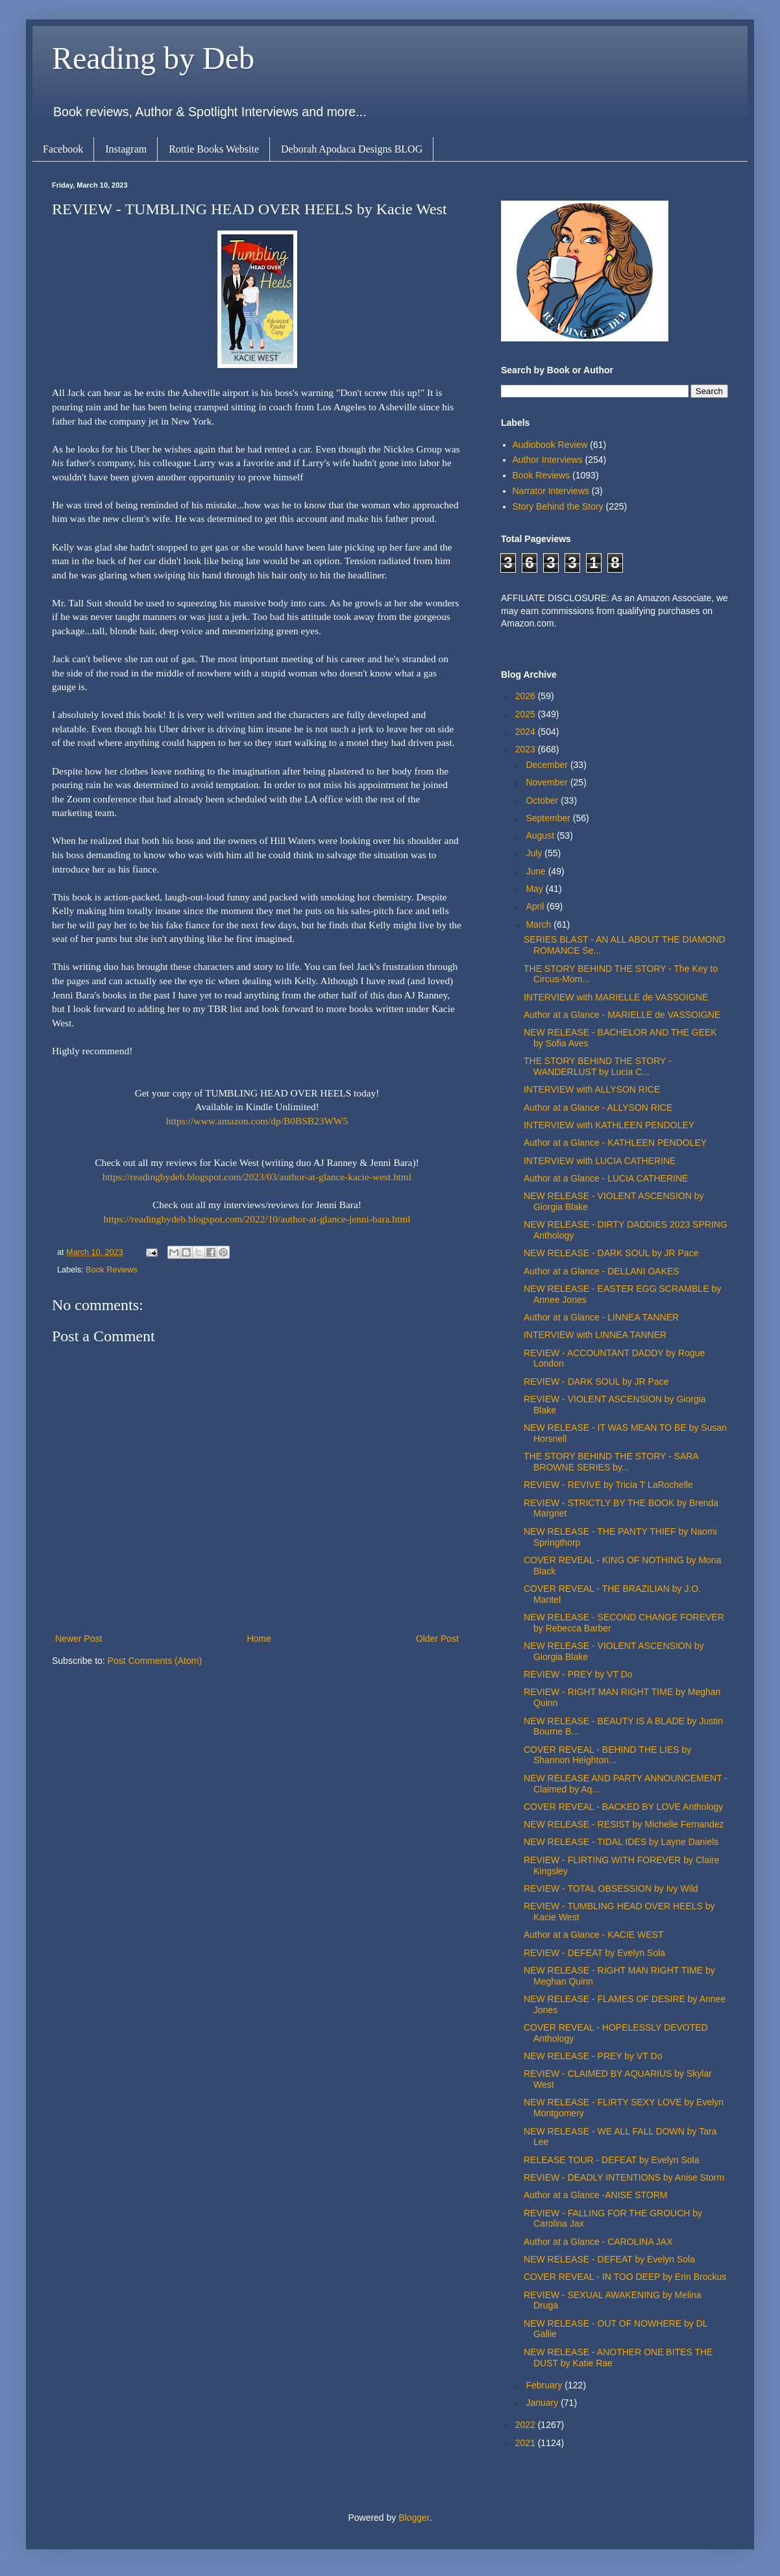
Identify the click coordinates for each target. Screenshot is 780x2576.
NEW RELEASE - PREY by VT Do (593, 2056)
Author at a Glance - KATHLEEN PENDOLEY (615, 1142)
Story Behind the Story (558, 506)
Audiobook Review (550, 445)
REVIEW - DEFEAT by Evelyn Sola (594, 1953)
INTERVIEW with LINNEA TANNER (595, 1335)
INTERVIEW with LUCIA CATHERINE (600, 1161)
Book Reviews (112, 1269)
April (536, 906)
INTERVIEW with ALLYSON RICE (592, 1089)
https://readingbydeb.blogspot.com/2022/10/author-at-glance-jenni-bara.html (257, 1218)
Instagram (126, 149)
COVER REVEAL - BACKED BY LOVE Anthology (623, 1807)
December (548, 765)
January (543, 2402)
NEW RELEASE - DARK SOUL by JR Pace (611, 1253)
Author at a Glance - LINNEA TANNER (601, 1317)
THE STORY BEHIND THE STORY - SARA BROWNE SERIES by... (611, 1461)
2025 (526, 714)
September (549, 818)
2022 (526, 2425)
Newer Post (78, 1638)
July (535, 853)
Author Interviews (548, 459)
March (540, 924)
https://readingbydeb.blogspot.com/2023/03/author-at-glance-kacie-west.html (257, 1176)
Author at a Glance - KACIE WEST (594, 1934)
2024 (526, 731)
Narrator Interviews (551, 491)
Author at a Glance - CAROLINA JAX (598, 2241)
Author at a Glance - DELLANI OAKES (601, 1271)
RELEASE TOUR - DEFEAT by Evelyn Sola (612, 2160)
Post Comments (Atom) (155, 1660)
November (548, 782)
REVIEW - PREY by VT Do (578, 1674)
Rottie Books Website (214, 149)
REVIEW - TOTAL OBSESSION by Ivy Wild (611, 1888)
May (535, 889)
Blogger (413, 2517)
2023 (526, 749)
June (537, 871)
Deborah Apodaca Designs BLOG (351, 149)
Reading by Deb (153, 58)
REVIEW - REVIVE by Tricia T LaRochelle (608, 1485)
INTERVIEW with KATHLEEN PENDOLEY (609, 1125)
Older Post (437, 1638)
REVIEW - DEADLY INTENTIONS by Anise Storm (624, 2177)
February (545, 2385)
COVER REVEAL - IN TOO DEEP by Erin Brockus (625, 2277)
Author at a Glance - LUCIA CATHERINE (606, 1178)
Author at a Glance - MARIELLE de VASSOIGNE (622, 1014)
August (541, 835)
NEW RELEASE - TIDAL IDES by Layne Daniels (621, 1842)
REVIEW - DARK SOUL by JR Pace (596, 1381)
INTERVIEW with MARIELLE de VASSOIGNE (616, 997)
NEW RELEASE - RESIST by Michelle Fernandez (624, 1824)
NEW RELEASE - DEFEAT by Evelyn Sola (609, 2259)
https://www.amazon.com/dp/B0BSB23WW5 (257, 1120)
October (543, 800)
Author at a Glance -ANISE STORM (596, 2195)
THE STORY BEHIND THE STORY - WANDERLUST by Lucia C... (598, 1066)
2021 (526, 2443)
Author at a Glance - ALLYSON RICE (598, 1107)
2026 (526, 696)
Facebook (63, 149)
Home (259, 1638)
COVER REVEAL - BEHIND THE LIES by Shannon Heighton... (607, 1755)
